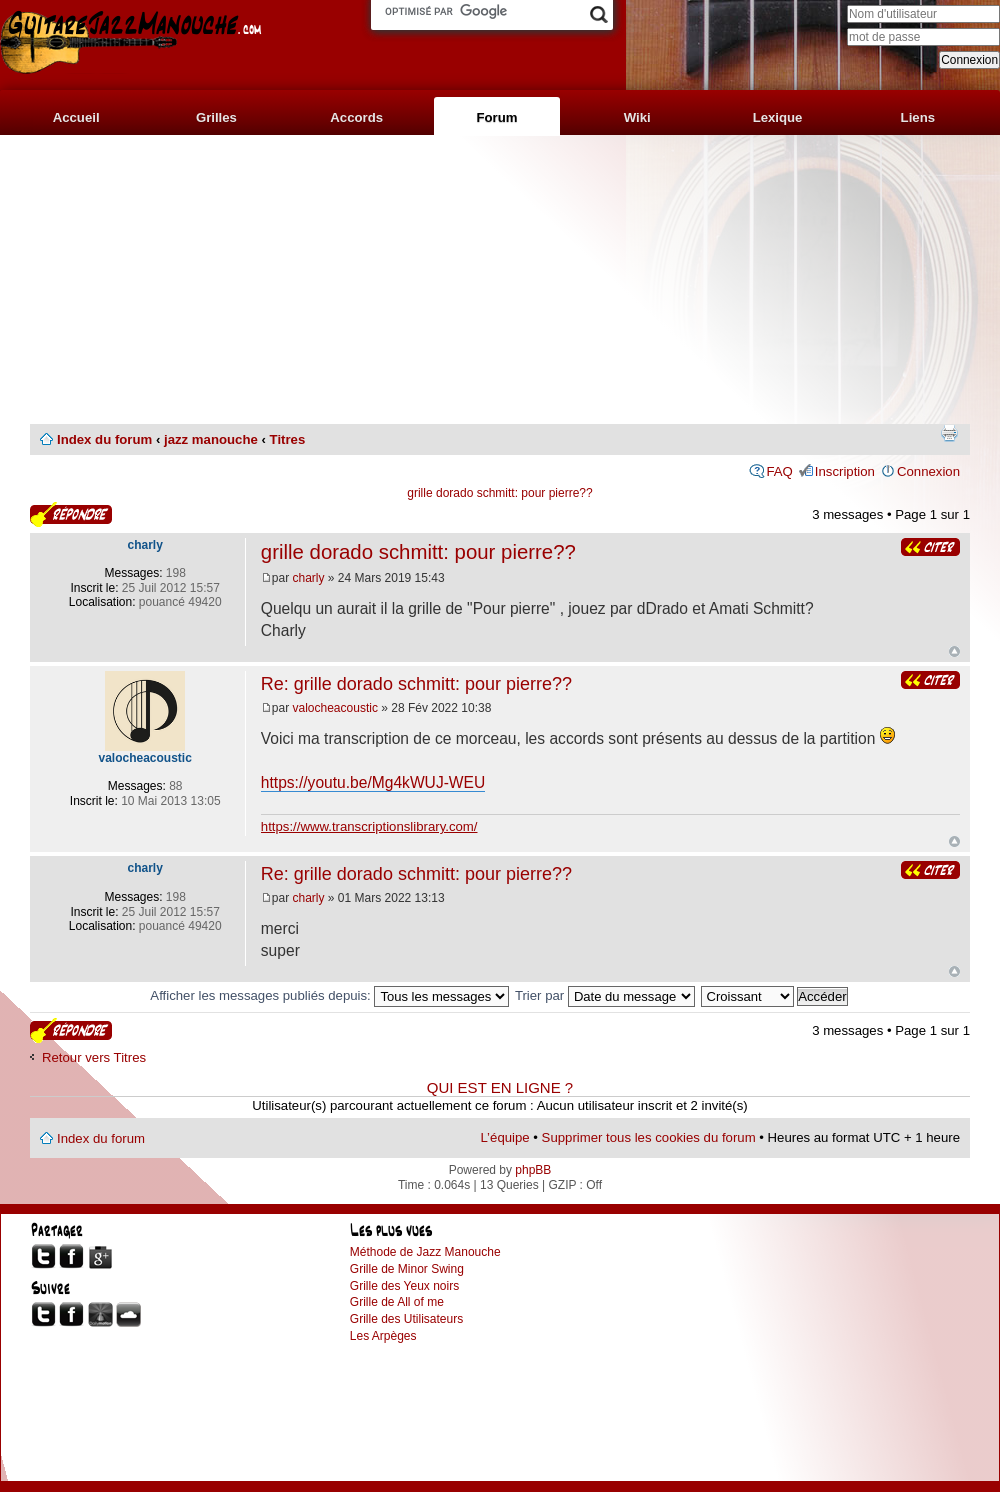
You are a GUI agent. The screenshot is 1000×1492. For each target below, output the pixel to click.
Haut (954, 651)
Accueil (76, 117)
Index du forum (104, 439)
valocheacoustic (335, 708)
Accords (356, 117)
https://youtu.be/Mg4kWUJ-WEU (373, 782)
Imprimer (949, 433)
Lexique (778, 117)
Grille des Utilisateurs (406, 1319)
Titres (288, 439)
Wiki (637, 117)
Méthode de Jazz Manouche (425, 1252)
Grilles (216, 117)
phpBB (533, 1170)
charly (309, 578)
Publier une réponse (71, 514)
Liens (918, 117)
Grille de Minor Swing (407, 1269)
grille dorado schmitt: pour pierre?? (499, 493)
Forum (496, 117)
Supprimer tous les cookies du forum (649, 1137)
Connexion (928, 471)
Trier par (605, 995)
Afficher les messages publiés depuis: (329, 995)
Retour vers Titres (94, 1057)
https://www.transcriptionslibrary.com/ (369, 826)
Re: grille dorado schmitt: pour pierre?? (416, 684)
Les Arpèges (383, 1336)
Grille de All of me (397, 1302)
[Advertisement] (500, 280)
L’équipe (505, 1137)
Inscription (845, 471)
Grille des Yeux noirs (404, 1286)
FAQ (779, 471)
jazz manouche (211, 439)
